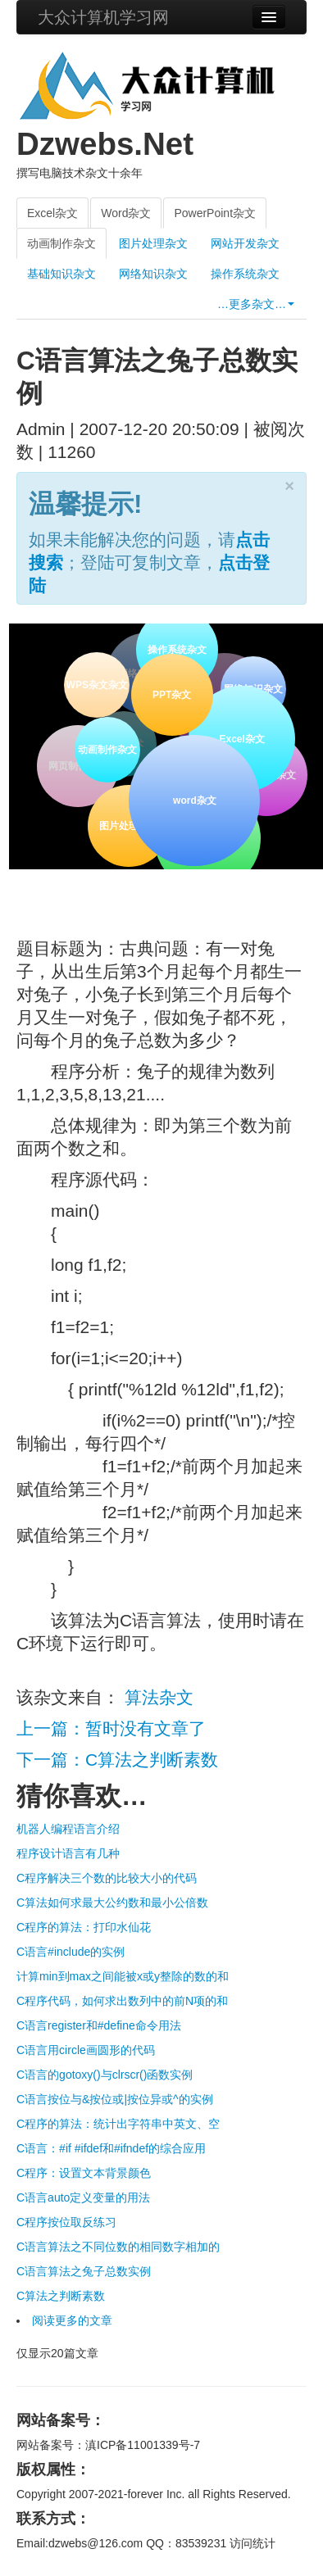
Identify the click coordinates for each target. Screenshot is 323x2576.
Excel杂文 (52, 213)
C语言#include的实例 (70, 1951)
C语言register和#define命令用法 (98, 2025)
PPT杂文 (170, 693)
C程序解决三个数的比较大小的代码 (106, 1877)
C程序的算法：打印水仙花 (83, 1927)
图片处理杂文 (153, 243)
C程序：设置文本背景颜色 (83, 2172)
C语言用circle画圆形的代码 (85, 2050)
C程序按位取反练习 (66, 2222)
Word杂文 (126, 213)
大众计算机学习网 (103, 17)
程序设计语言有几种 (68, 1853)
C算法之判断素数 (60, 2295)
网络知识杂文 (153, 273)
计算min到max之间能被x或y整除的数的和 (122, 1976)
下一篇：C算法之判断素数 (117, 1759)
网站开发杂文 (245, 243)
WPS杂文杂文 (96, 685)
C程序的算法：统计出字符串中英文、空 (118, 2123)
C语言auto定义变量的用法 (83, 2197)
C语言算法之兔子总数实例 (83, 2271)
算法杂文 (159, 1697)
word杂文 (193, 798)
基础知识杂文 (61, 273)
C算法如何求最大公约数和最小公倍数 (112, 1902)
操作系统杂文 (245, 273)
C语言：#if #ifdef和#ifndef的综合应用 (111, 2148)
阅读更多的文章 (72, 2320)
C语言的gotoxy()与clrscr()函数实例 (104, 2074)
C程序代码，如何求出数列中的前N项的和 (122, 2000)
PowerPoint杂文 (215, 213)
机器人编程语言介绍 (68, 1828)
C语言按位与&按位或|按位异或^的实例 (114, 2099)
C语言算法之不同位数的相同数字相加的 (118, 2246)
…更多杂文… (255, 304)
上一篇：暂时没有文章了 (111, 1728)
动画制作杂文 (61, 243)
